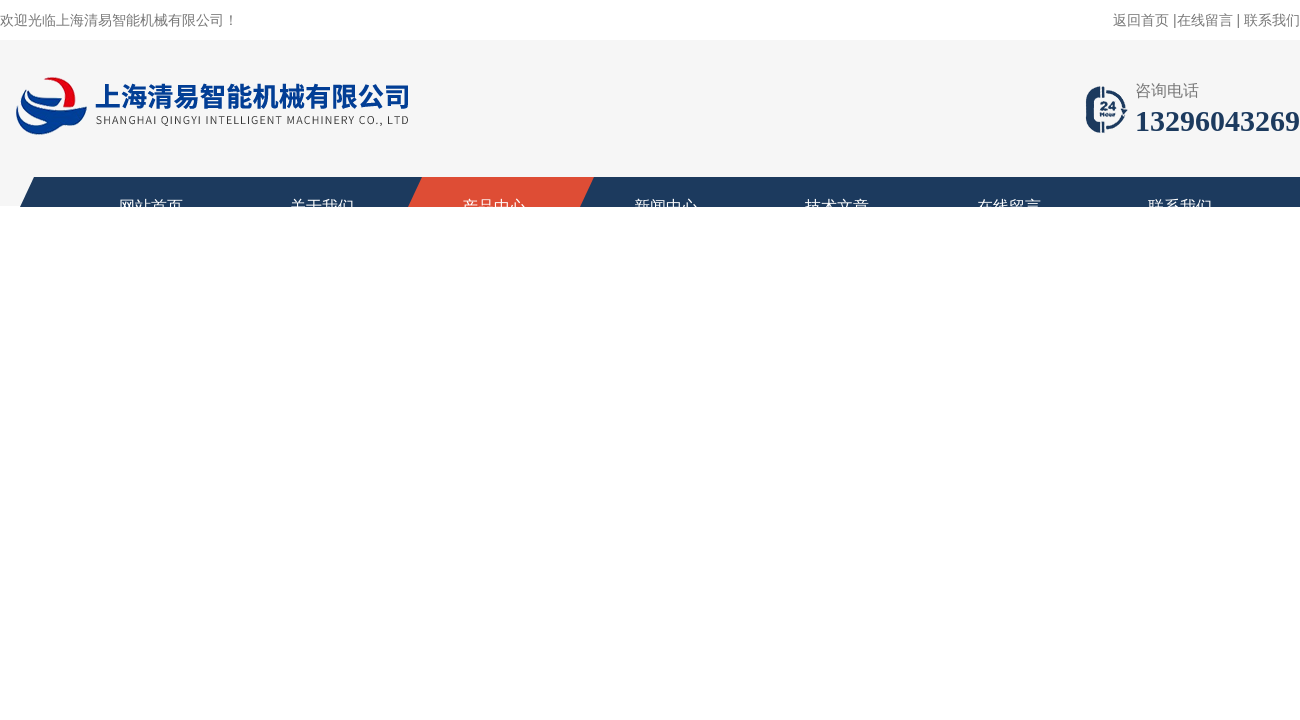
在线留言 (1205, 20)
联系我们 (1272, 20)
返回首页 (1141, 20)
